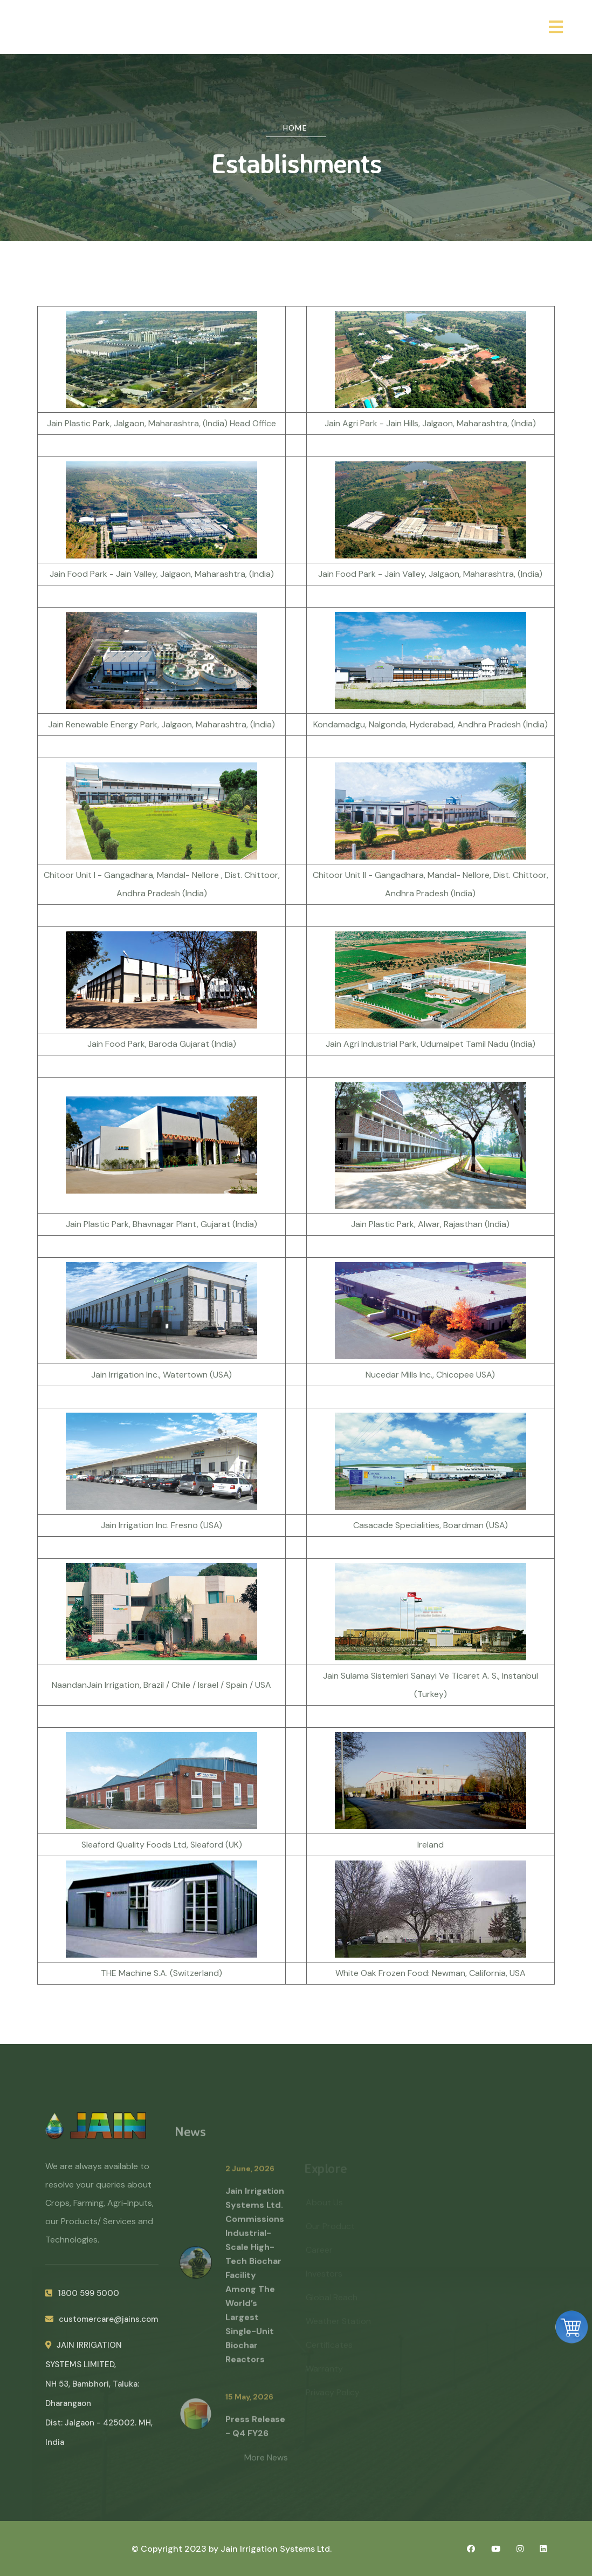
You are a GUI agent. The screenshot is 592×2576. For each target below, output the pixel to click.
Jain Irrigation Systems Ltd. (276, 2548)
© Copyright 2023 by (176, 2548)
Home (295, 128)
